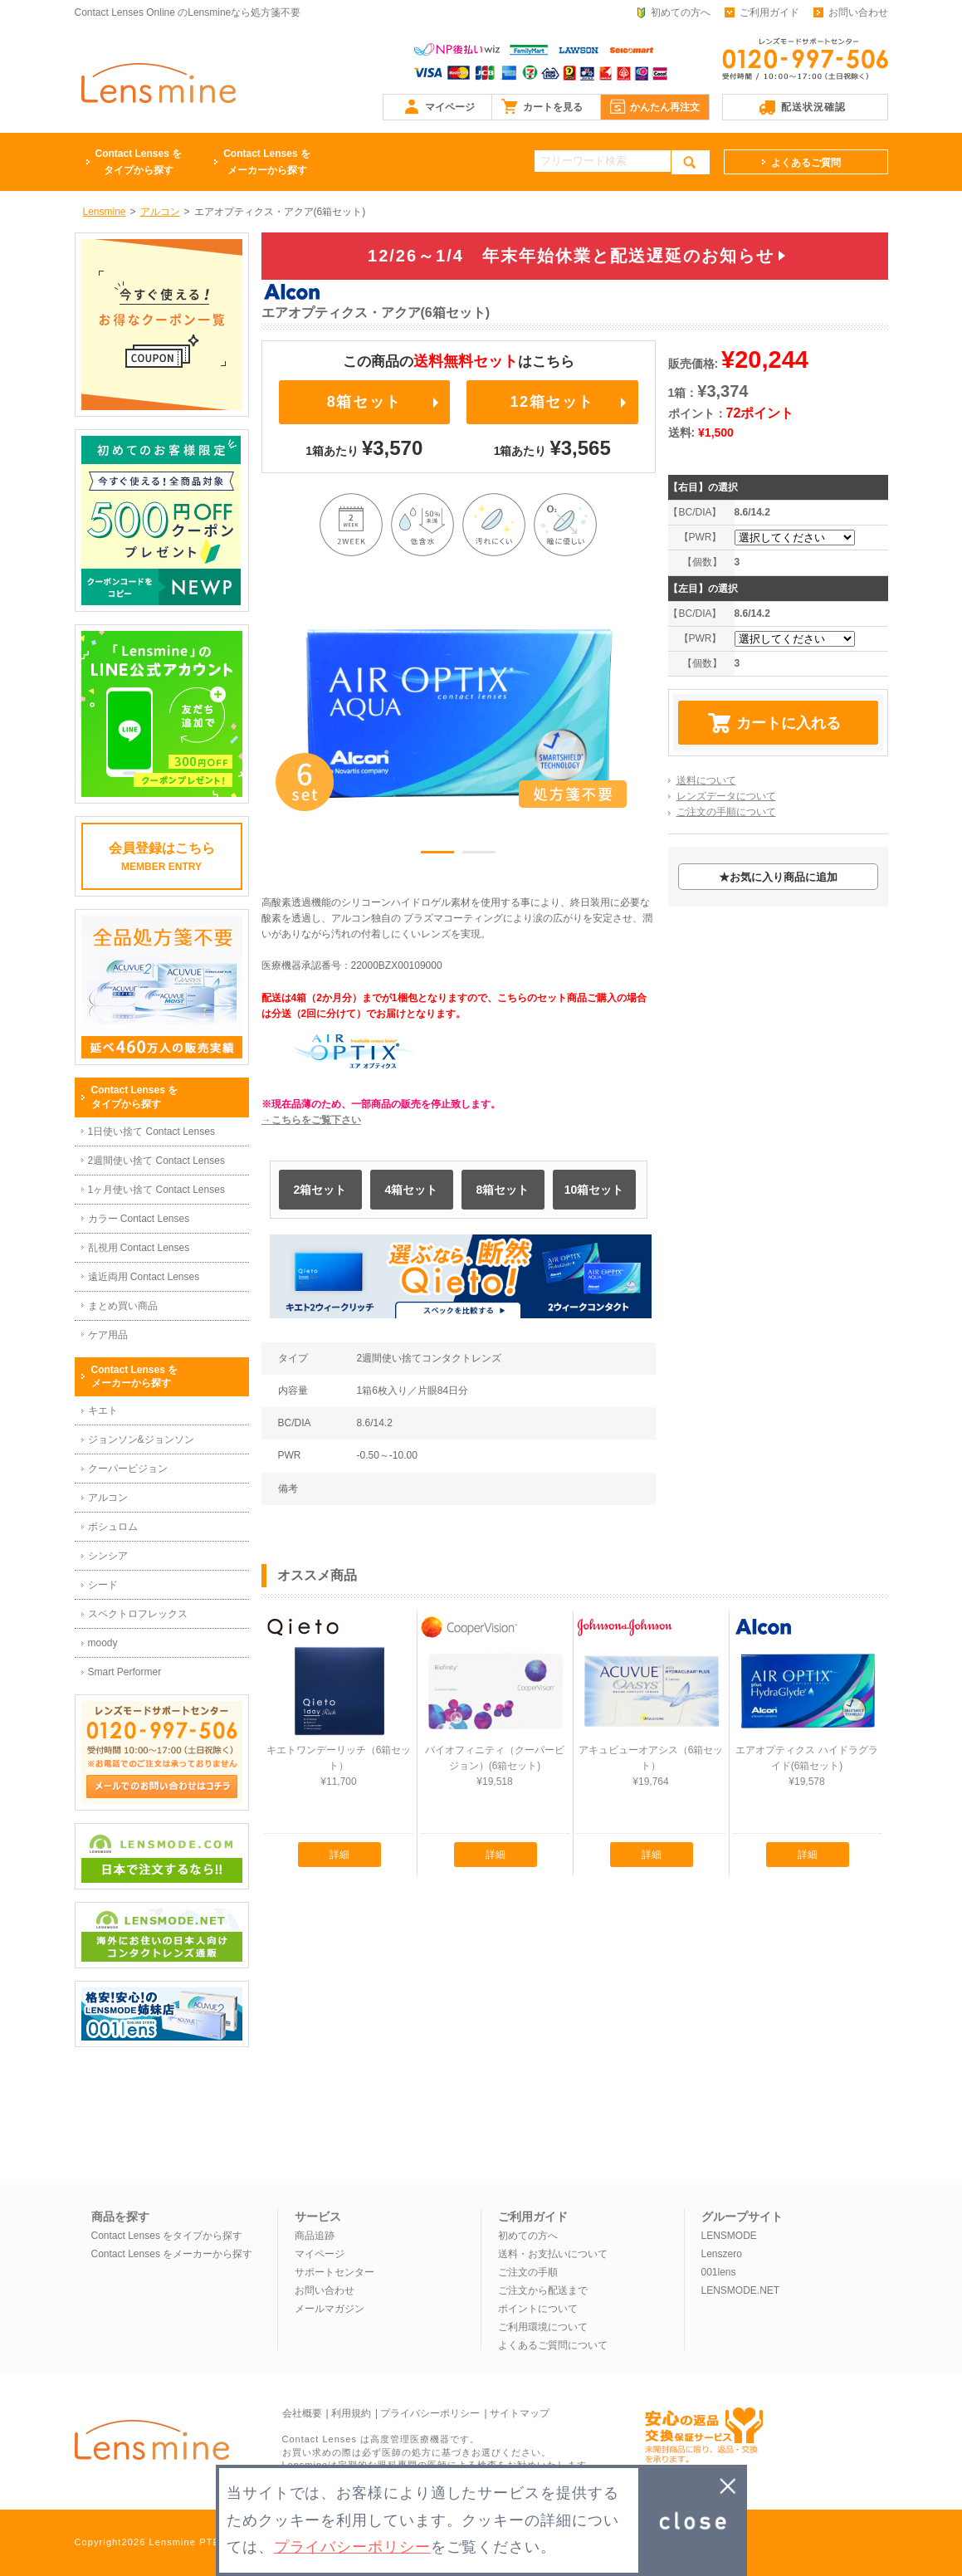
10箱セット (594, 1189)
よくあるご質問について (553, 2345)
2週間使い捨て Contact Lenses (156, 1160)
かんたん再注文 (665, 107)
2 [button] (479, 855)
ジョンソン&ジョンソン (141, 1439)
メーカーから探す (266, 160)
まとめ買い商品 (123, 1306)
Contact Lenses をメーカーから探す (172, 2254)
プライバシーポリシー (430, 2413)
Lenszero (721, 2254)
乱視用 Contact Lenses (139, 1248)
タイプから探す (139, 160)
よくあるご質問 (806, 163)
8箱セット (364, 401)
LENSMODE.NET (740, 2290)
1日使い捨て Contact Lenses (151, 1131)
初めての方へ (681, 12)
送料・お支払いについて (553, 2254)
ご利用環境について (543, 2327)
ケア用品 (108, 1335)
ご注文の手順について (726, 812)
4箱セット (411, 1189)
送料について (706, 780)
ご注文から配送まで (543, 2290)
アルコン (108, 1497)
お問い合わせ (858, 12)
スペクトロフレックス (138, 1614)
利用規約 (351, 2413)
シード (103, 1585)
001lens (718, 2272)
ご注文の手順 (528, 2272)
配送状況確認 (813, 107)
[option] (459, 714)
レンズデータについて (726, 796)
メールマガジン (329, 2308)
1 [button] (437, 855)
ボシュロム (113, 1526)
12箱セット (552, 401)
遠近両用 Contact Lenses (144, 1277)
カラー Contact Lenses (139, 1218)
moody (103, 1643)
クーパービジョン (128, 1468)
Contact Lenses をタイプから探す (167, 2235)
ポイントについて (538, 2308)
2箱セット (320, 1189)
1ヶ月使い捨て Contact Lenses (156, 1189)
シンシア (108, 1556)
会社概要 (302, 2413)
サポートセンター (334, 2272)
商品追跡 (315, 2235)
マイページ (450, 107)
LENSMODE (729, 2235)
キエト (103, 1410)
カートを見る (553, 107)
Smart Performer (125, 1672)
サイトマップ (519, 2413)
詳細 (339, 1854)
